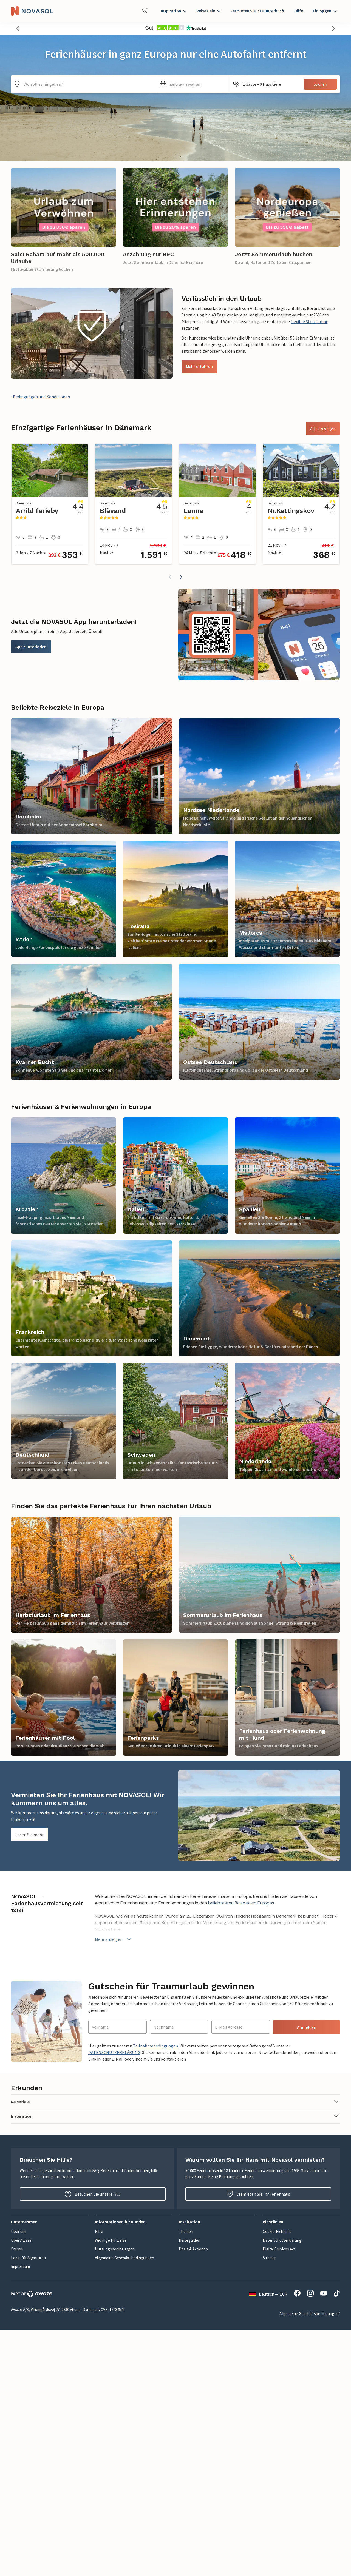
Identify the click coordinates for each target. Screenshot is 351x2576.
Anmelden (306, 2027)
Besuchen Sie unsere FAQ (93, 2194)
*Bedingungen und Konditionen (40, 397)
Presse (17, 2249)
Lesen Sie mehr (29, 1834)
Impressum (20, 2266)
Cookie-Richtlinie (277, 2231)
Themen (186, 2231)
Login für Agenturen (28, 2257)
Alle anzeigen (323, 428)
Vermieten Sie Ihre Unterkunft (257, 10)
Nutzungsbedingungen (115, 2249)
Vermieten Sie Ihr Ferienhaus (258, 2194)
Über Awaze (21, 2240)
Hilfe (298, 10)
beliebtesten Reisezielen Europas (241, 1903)
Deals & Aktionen (193, 2249)
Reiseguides (189, 2240)
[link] (63, 223)
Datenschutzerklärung (282, 2240)
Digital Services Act (279, 2249)
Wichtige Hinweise (111, 2240)
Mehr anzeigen (113, 1939)
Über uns (19, 2231)
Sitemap (270, 2257)
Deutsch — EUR (268, 2294)
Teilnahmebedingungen (155, 2046)
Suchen (320, 84)
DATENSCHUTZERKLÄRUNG (114, 2052)
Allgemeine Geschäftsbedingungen (124, 2257)
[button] (17, 28)
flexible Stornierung (310, 321)
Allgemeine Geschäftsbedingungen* (309, 2313)
